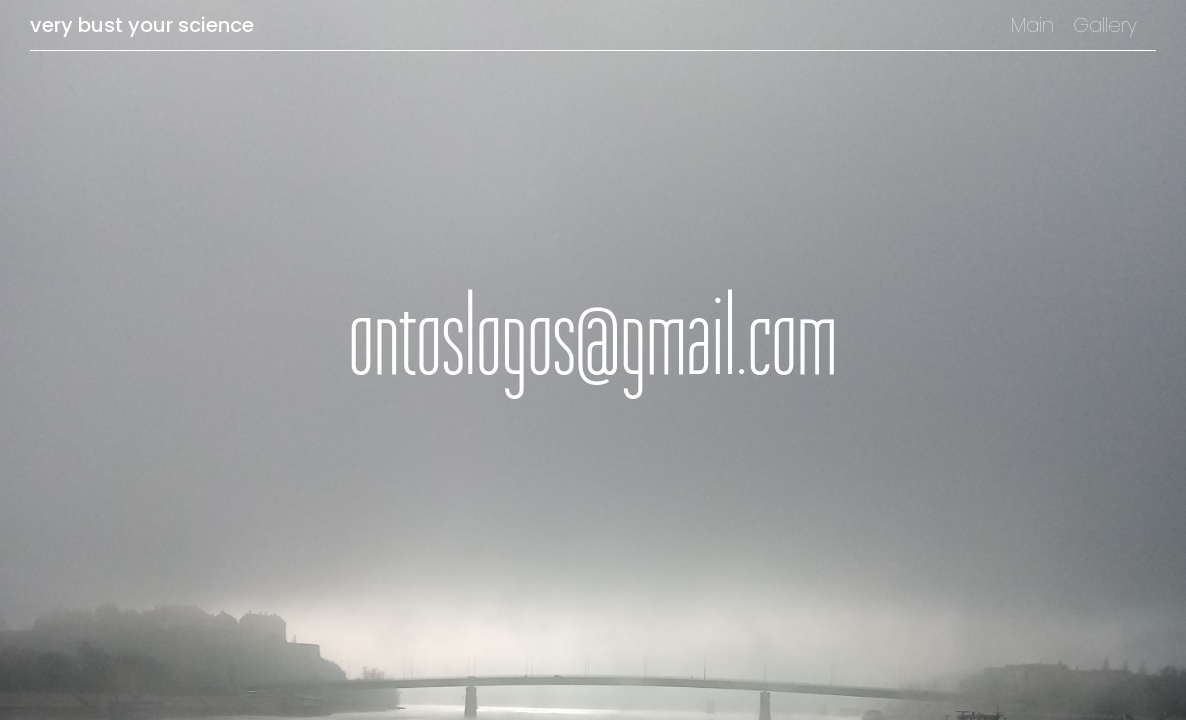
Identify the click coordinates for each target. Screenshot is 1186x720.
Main (1032, 25)
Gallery (1105, 25)
